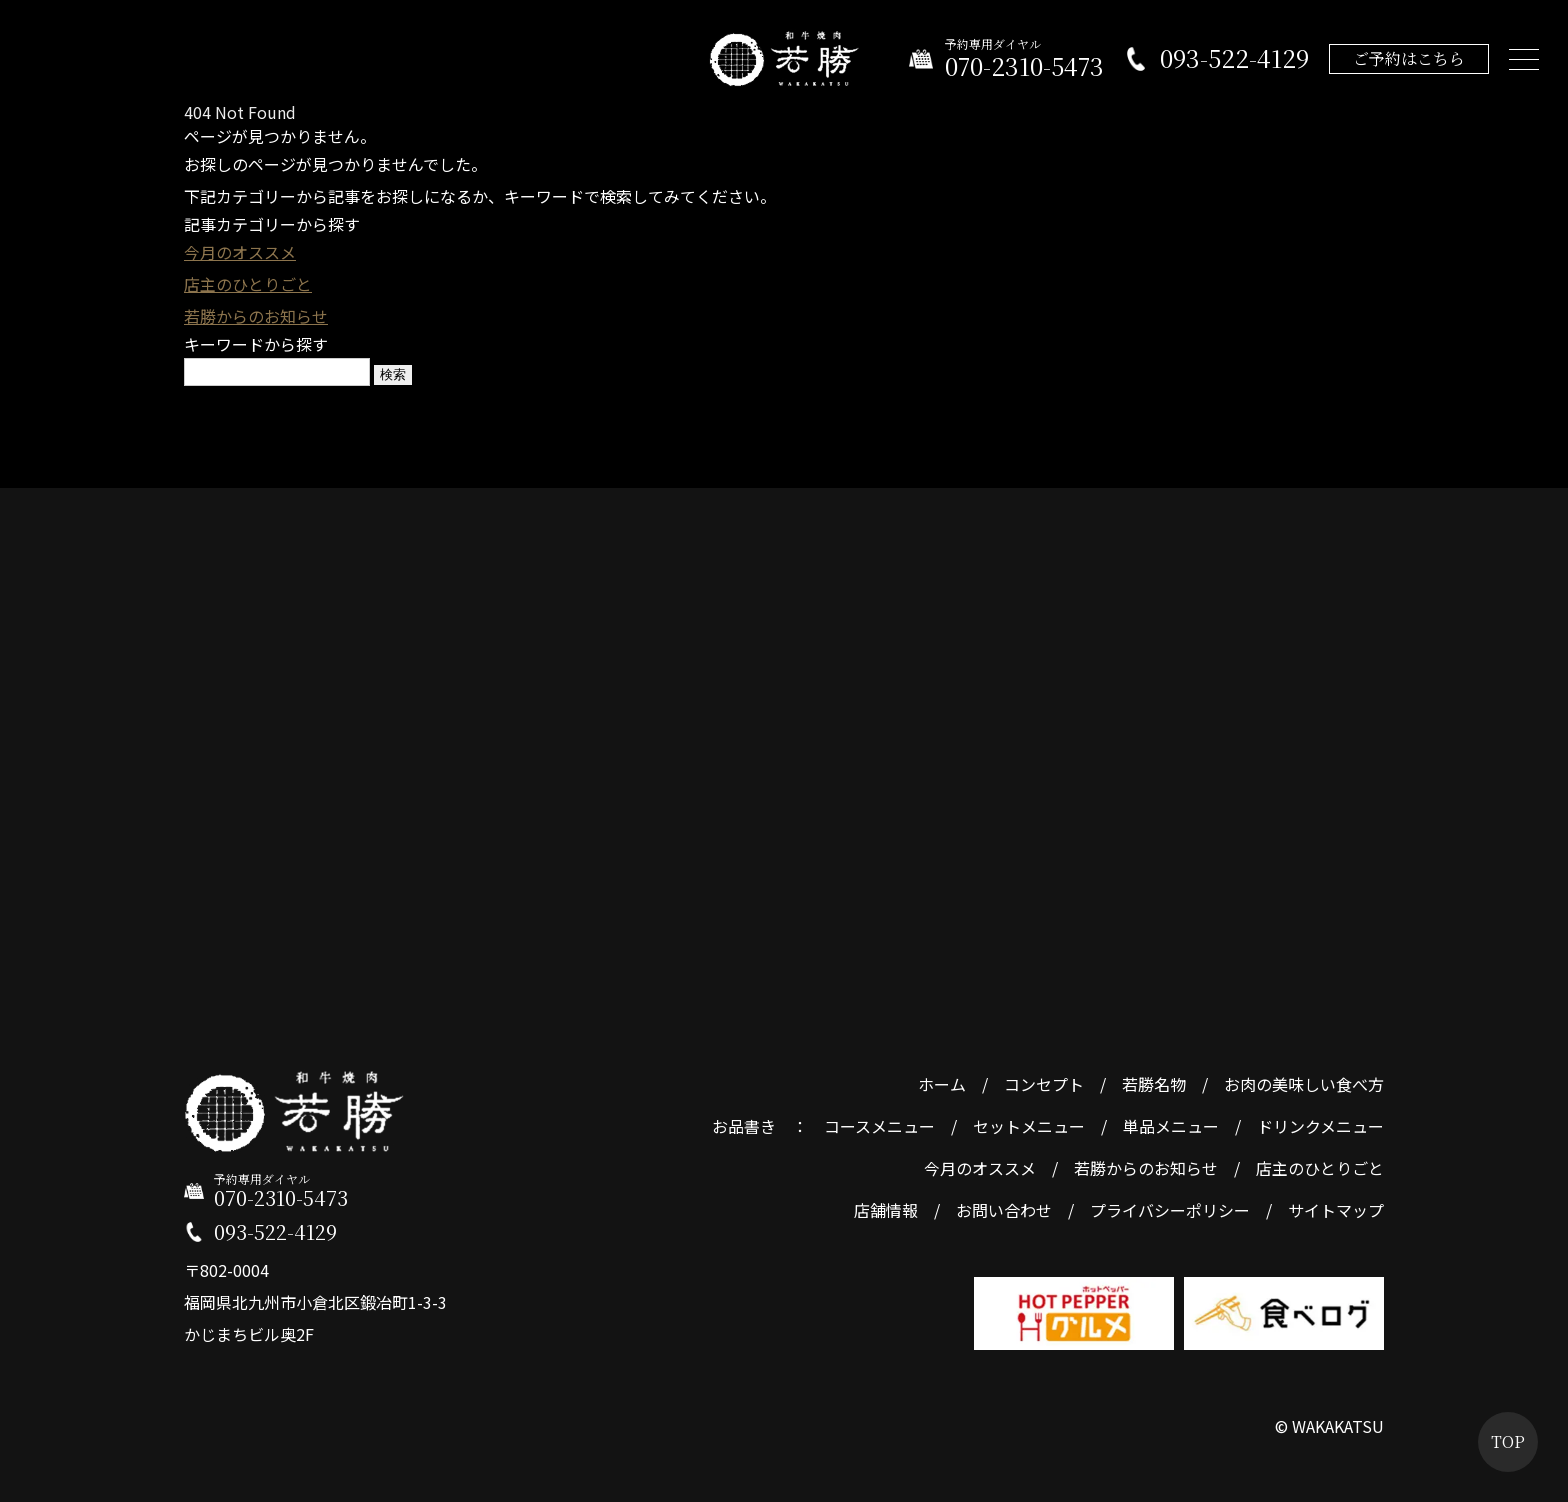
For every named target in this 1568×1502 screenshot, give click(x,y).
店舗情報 (886, 1210)
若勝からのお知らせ (256, 316)
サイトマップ (1336, 1210)
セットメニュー (1029, 1126)
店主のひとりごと (248, 284)
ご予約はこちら (1408, 59)
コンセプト (1044, 1084)
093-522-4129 (1233, 60)
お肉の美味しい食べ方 (1304, 1084)
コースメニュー (879, 1126)
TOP (1508, 1441)
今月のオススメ (240, 252)
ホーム (942, 1084)
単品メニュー (1171, 1126)
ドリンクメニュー (1320, 1126)
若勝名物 (1154, 1084)
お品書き (744, 1126)
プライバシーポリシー (1170, 1210)
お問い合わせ (1004, 1210)
